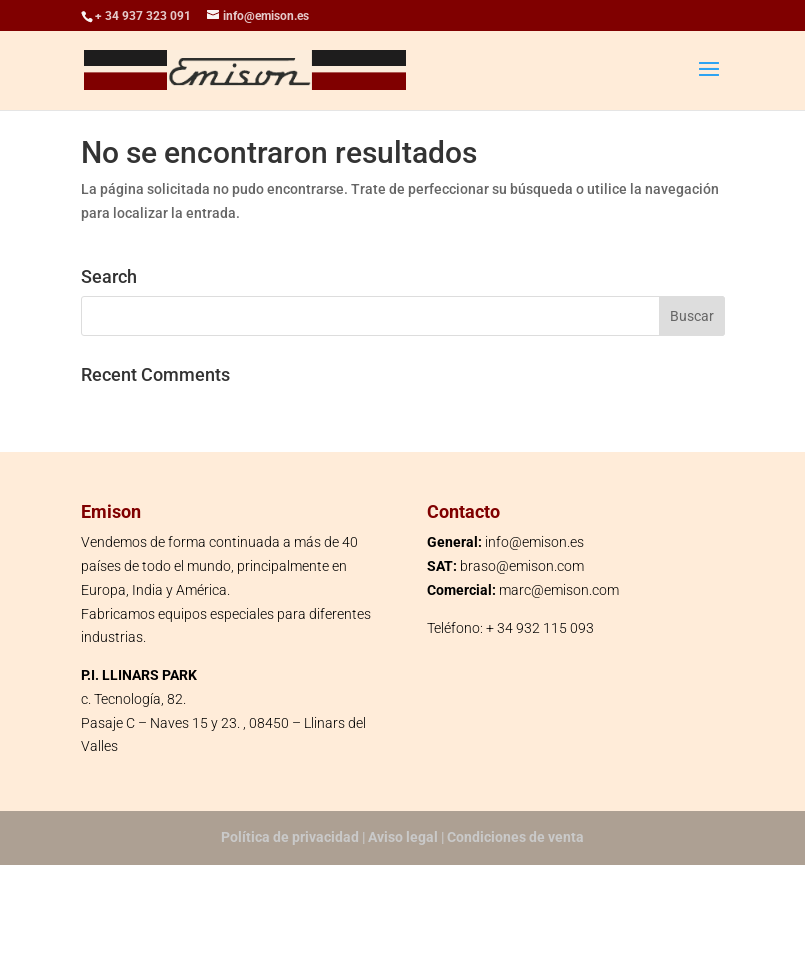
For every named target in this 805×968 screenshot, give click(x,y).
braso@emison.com (522, 566)
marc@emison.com (559, 590)
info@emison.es (534, 542)
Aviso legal (403, 837)
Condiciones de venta (515, 837)
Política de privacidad (290, 837)
